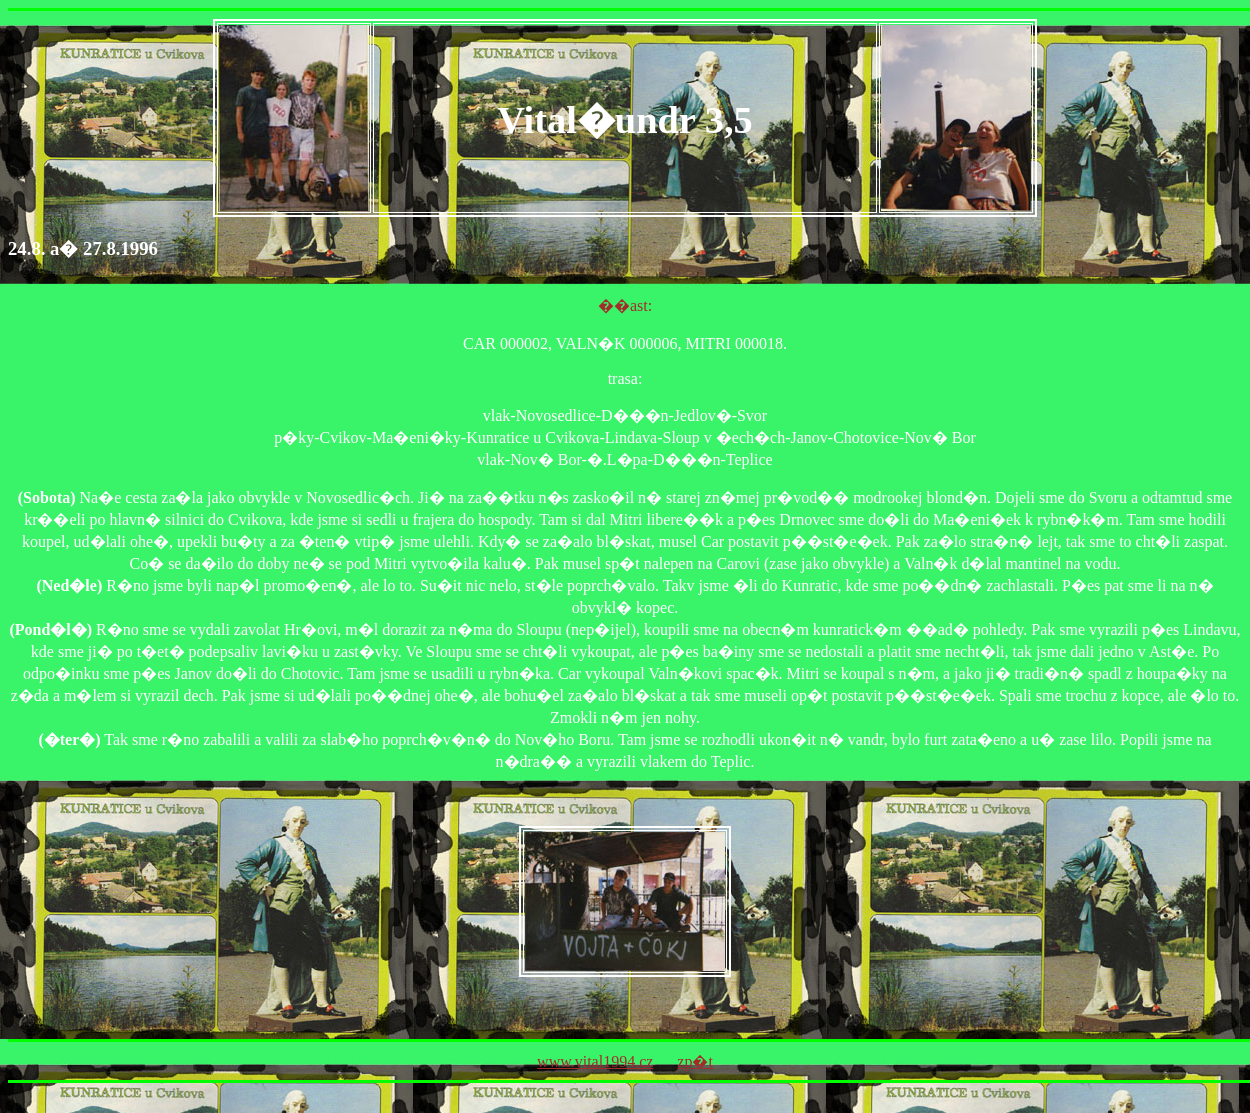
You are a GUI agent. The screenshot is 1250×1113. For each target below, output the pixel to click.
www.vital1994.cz (595, 1061)
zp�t (695, 1061)
